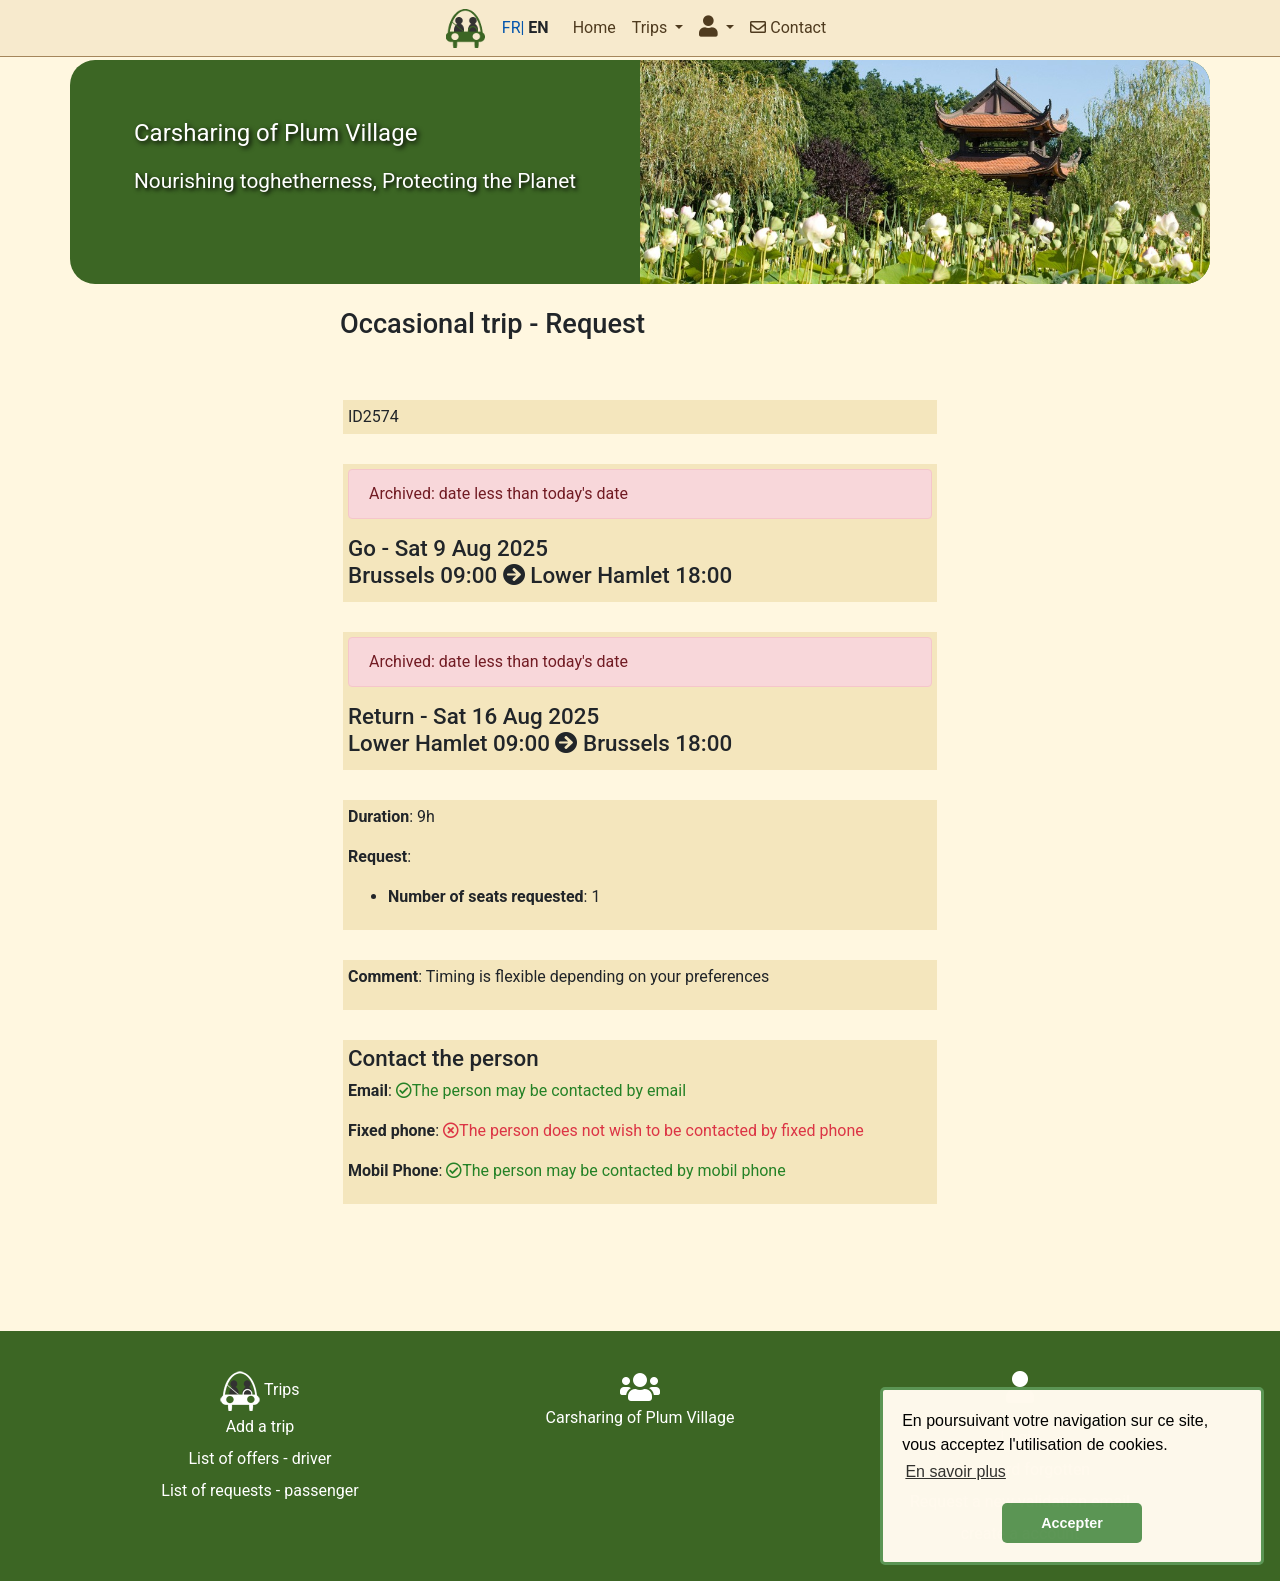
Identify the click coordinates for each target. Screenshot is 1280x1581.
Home (594, 27)
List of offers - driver (259, 1458)
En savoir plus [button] (955, 1471)
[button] (716, 28)
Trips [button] (651, 27)
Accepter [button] (1072, 1523)
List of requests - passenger (259, 1490)
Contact (788, 27)
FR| (513, 27)
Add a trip (260, 1426)
